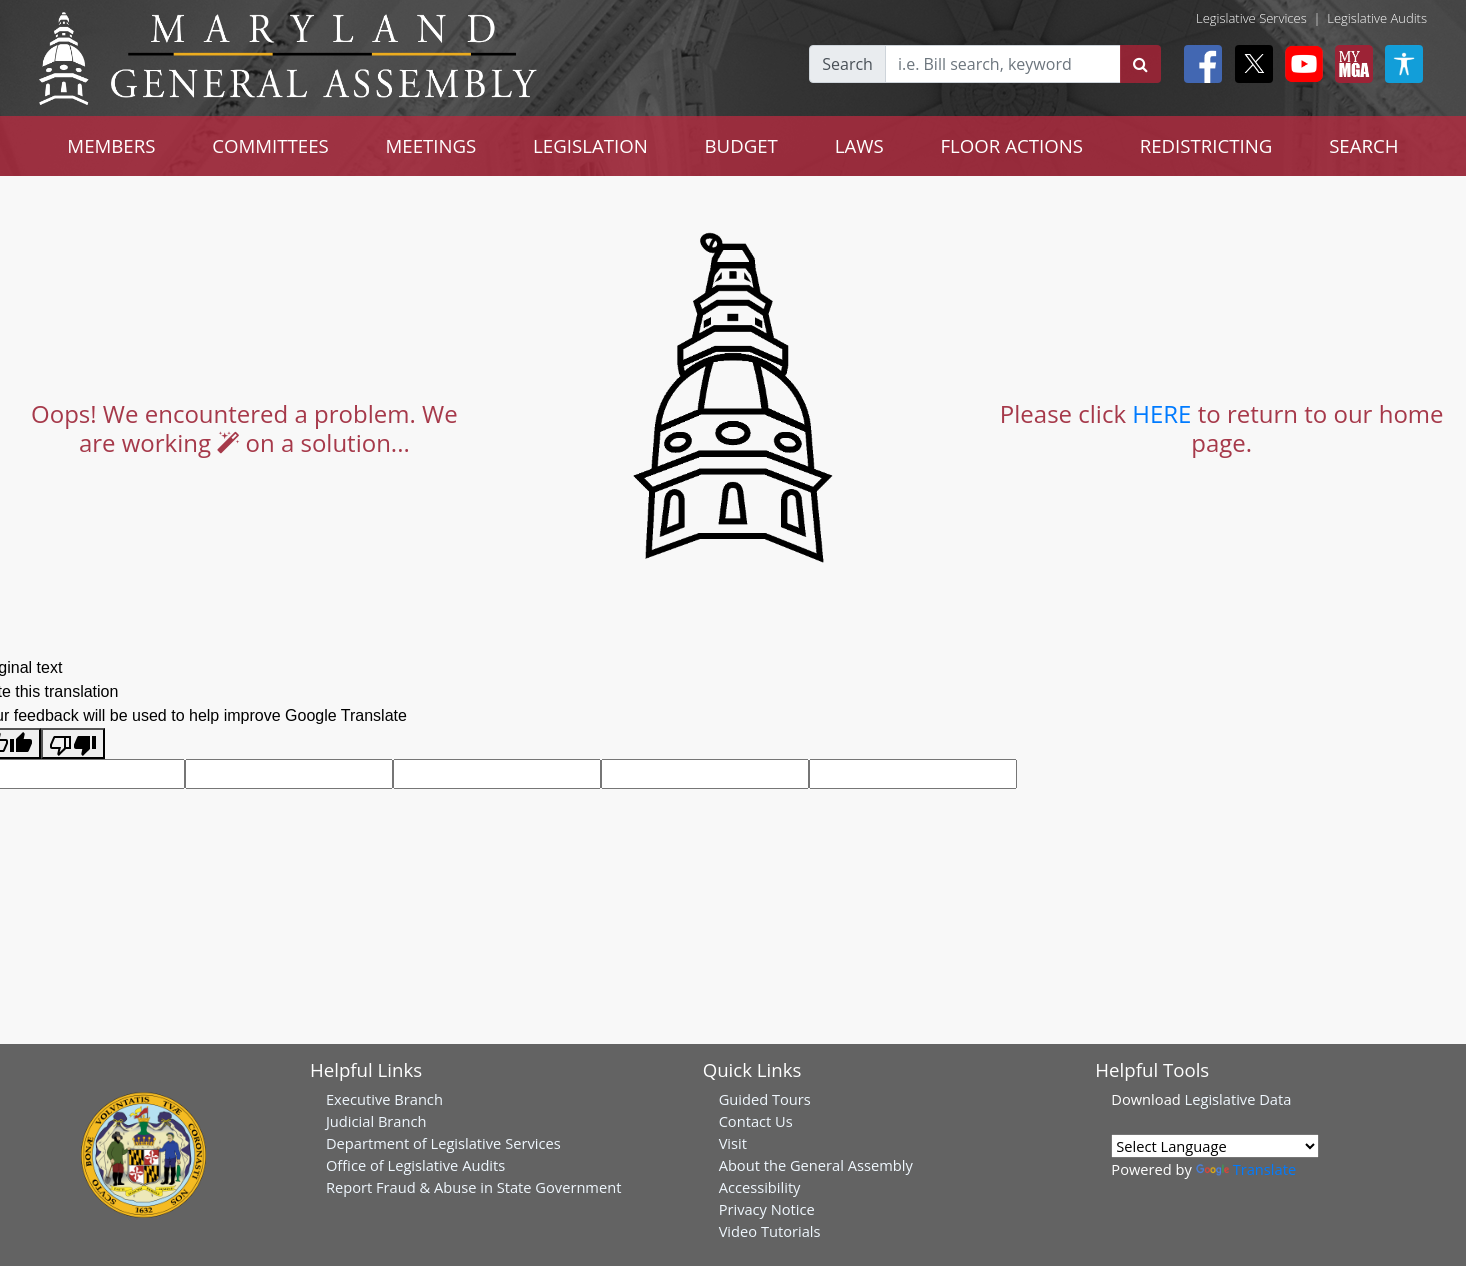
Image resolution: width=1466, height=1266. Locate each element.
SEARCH (1363, 145)
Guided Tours (765, 1099)
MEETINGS (430, 145)
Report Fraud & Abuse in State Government (473, 1187)
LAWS (859, 145)
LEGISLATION (590, 145)
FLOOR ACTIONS (1011, 145)
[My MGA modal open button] (1350, 64)
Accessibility (760, 1187)
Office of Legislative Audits (415, 1165)
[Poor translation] (73, 743)
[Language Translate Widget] (1215, 1146)
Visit (733, 1143)
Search (847, 64)
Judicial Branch (376, 1121)
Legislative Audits (1377, 18)
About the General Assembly (816, 1165)
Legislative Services (1251, 18)
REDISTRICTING (1206, 145)
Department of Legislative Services (443, 1143)
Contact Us (756, 1121)
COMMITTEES (270, 145)
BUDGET (741, 145)
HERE (1161, 413)
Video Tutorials (770, 1231)
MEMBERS (111, 145)
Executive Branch (384, 1099)
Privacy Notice (767, 1209)
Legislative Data (1238, 1099)
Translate (1246, 1169)
